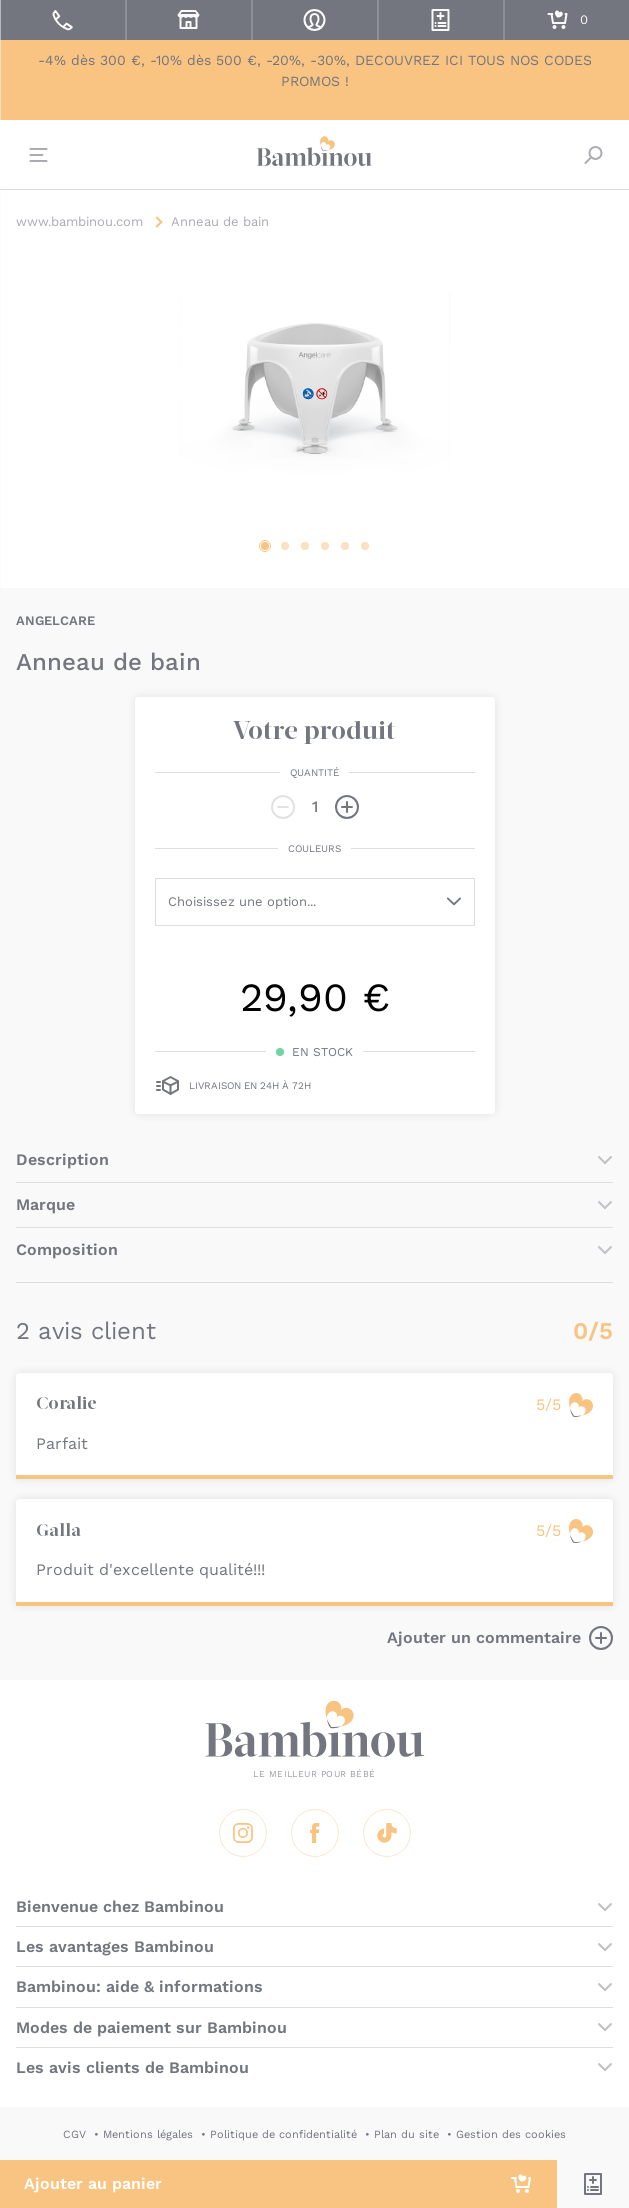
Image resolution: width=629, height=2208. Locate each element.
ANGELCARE (55, 620)
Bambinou (315, 152)
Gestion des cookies (511, 2134)
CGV (74, 2134)
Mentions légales (148, 2134)
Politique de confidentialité (283, 2134)
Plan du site (406, 2134)
